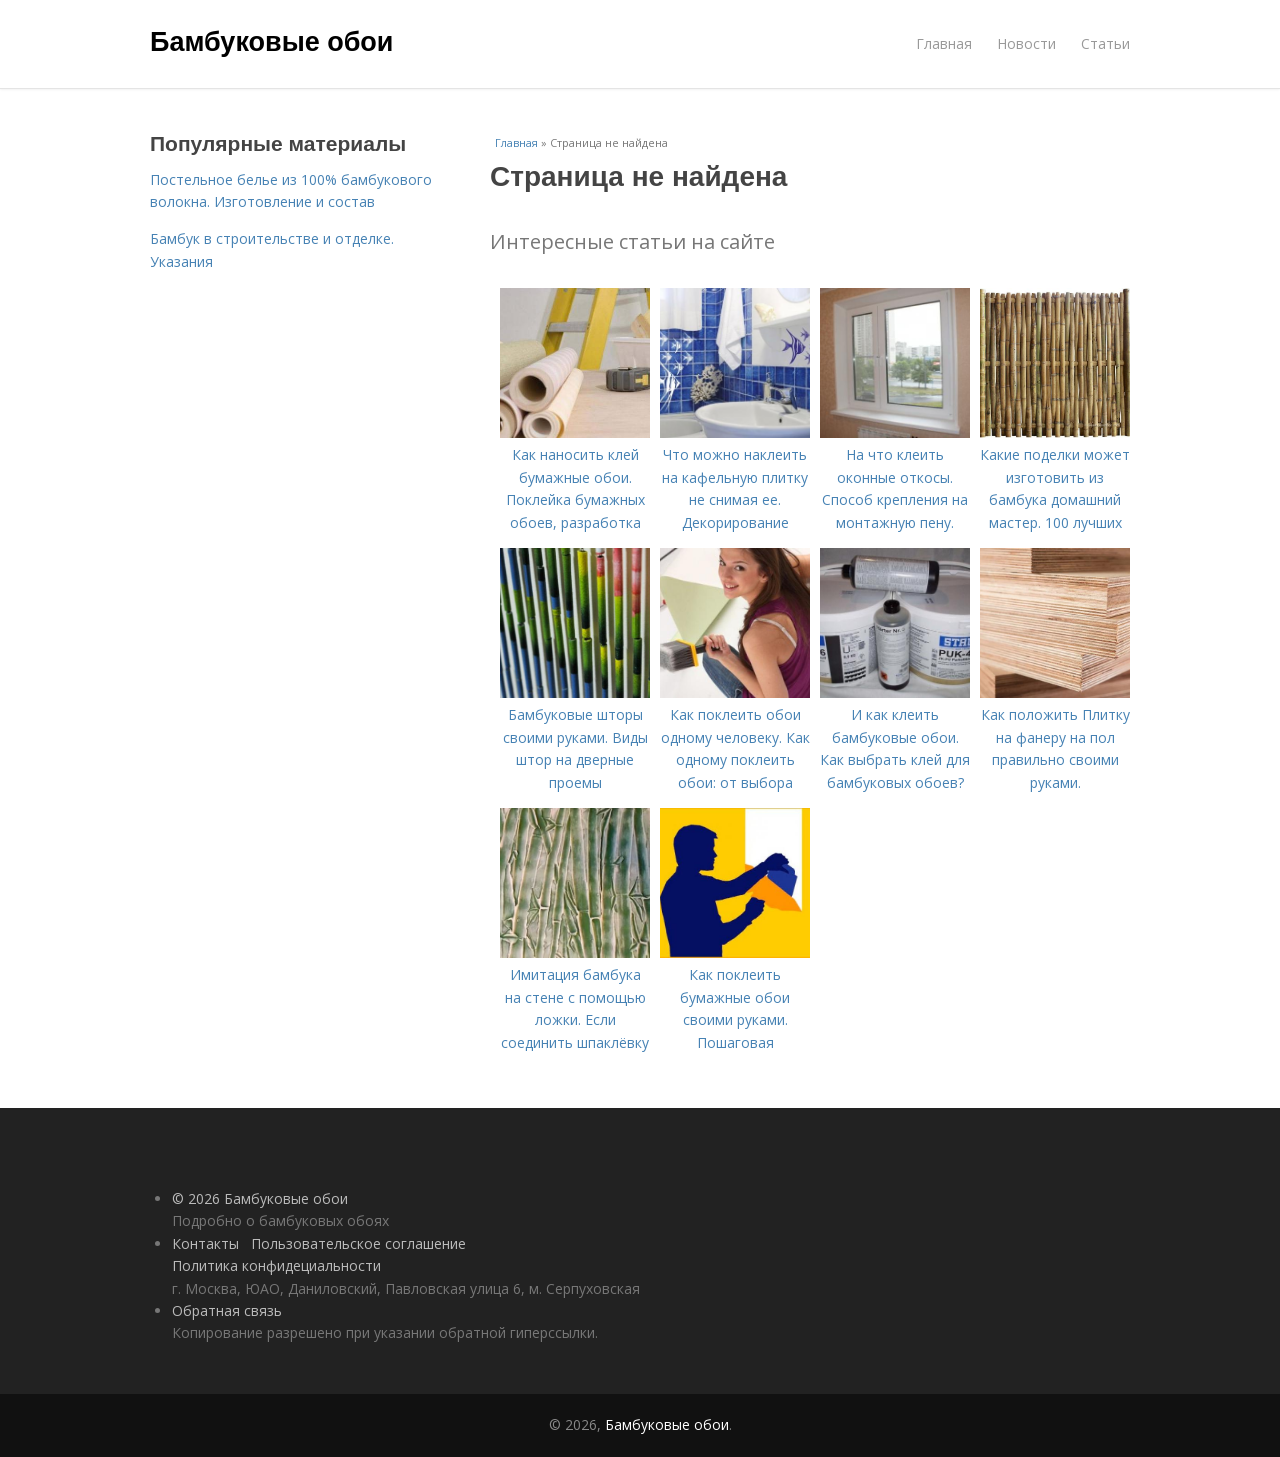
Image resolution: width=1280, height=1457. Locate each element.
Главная (944, 43)
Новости (1026, 43)
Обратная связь (227, 1310)
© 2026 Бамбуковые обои (260, 1198)
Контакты (205, 1243)
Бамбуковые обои (271, 42)
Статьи (1105, 43)
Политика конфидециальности (276, 1265)
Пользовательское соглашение (358, 1243)
